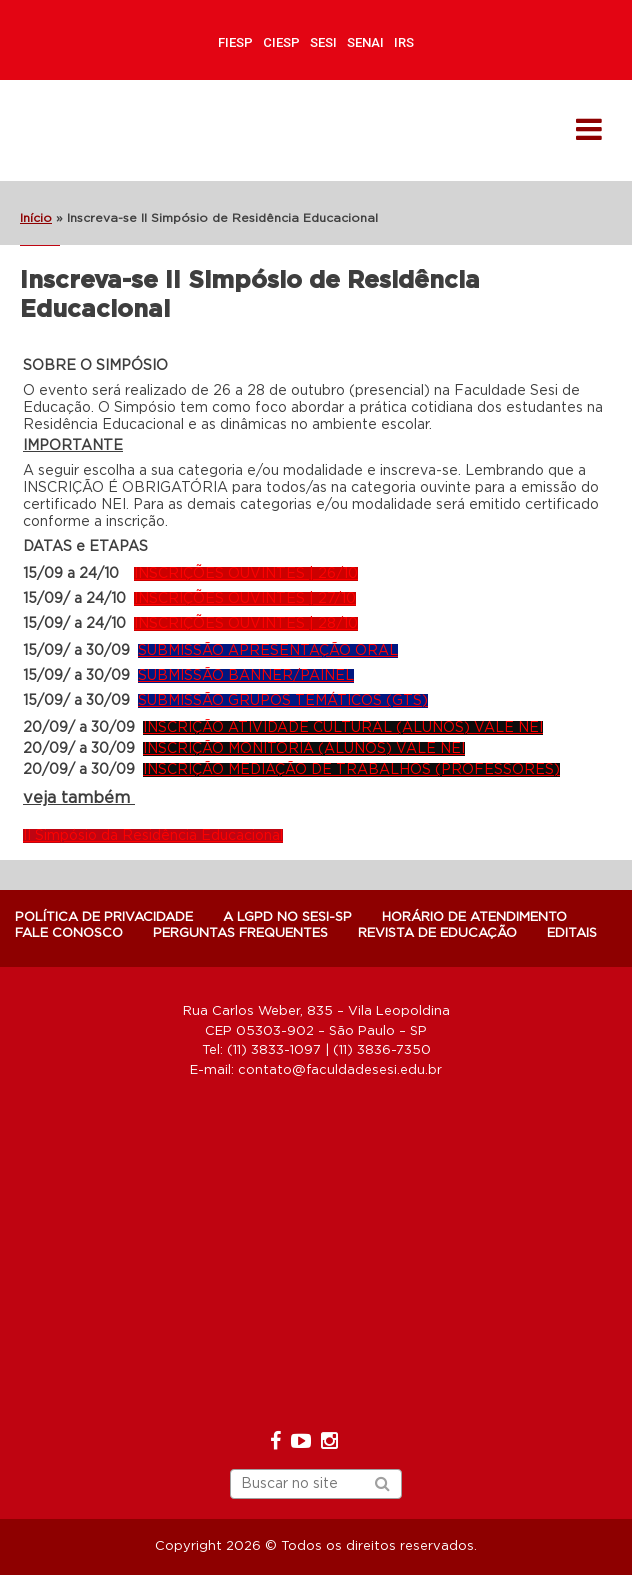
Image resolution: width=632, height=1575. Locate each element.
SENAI (365, 42)
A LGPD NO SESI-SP (287, 917)
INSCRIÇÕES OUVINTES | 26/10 (246, 574)
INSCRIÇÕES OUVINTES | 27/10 (245, 599)
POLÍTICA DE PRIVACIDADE (104, 917)
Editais (572, 933)
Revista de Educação (437, 933)
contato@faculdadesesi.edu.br (340, 1070)
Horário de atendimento (474, 917)
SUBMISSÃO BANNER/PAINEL (246, 676)
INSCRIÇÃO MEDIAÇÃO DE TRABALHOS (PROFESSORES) (351, 770)
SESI (323, 42)
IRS (404, 42)
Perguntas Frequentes (240, 933)
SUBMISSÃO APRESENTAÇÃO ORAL (268, 651)
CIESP (281, 42)
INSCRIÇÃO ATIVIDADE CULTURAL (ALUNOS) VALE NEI (343, 728)
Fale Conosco (69, 933)
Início (36, 218)
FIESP (235, 42)
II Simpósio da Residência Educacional (153, 836)
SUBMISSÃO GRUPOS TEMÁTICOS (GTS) (283, 701)
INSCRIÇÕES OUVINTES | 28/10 (246, 624)
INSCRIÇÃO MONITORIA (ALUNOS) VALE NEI (304, 749)
